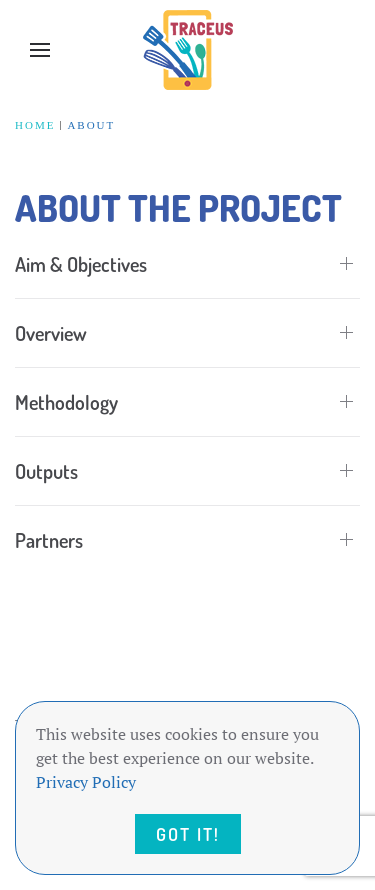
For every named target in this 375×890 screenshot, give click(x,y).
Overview (51, 333)
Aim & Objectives (81, 264)
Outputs (46, 471)
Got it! (188, 834)
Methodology (66, 402)
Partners (49, 540)
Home (35, 125)
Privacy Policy (86, 782)
